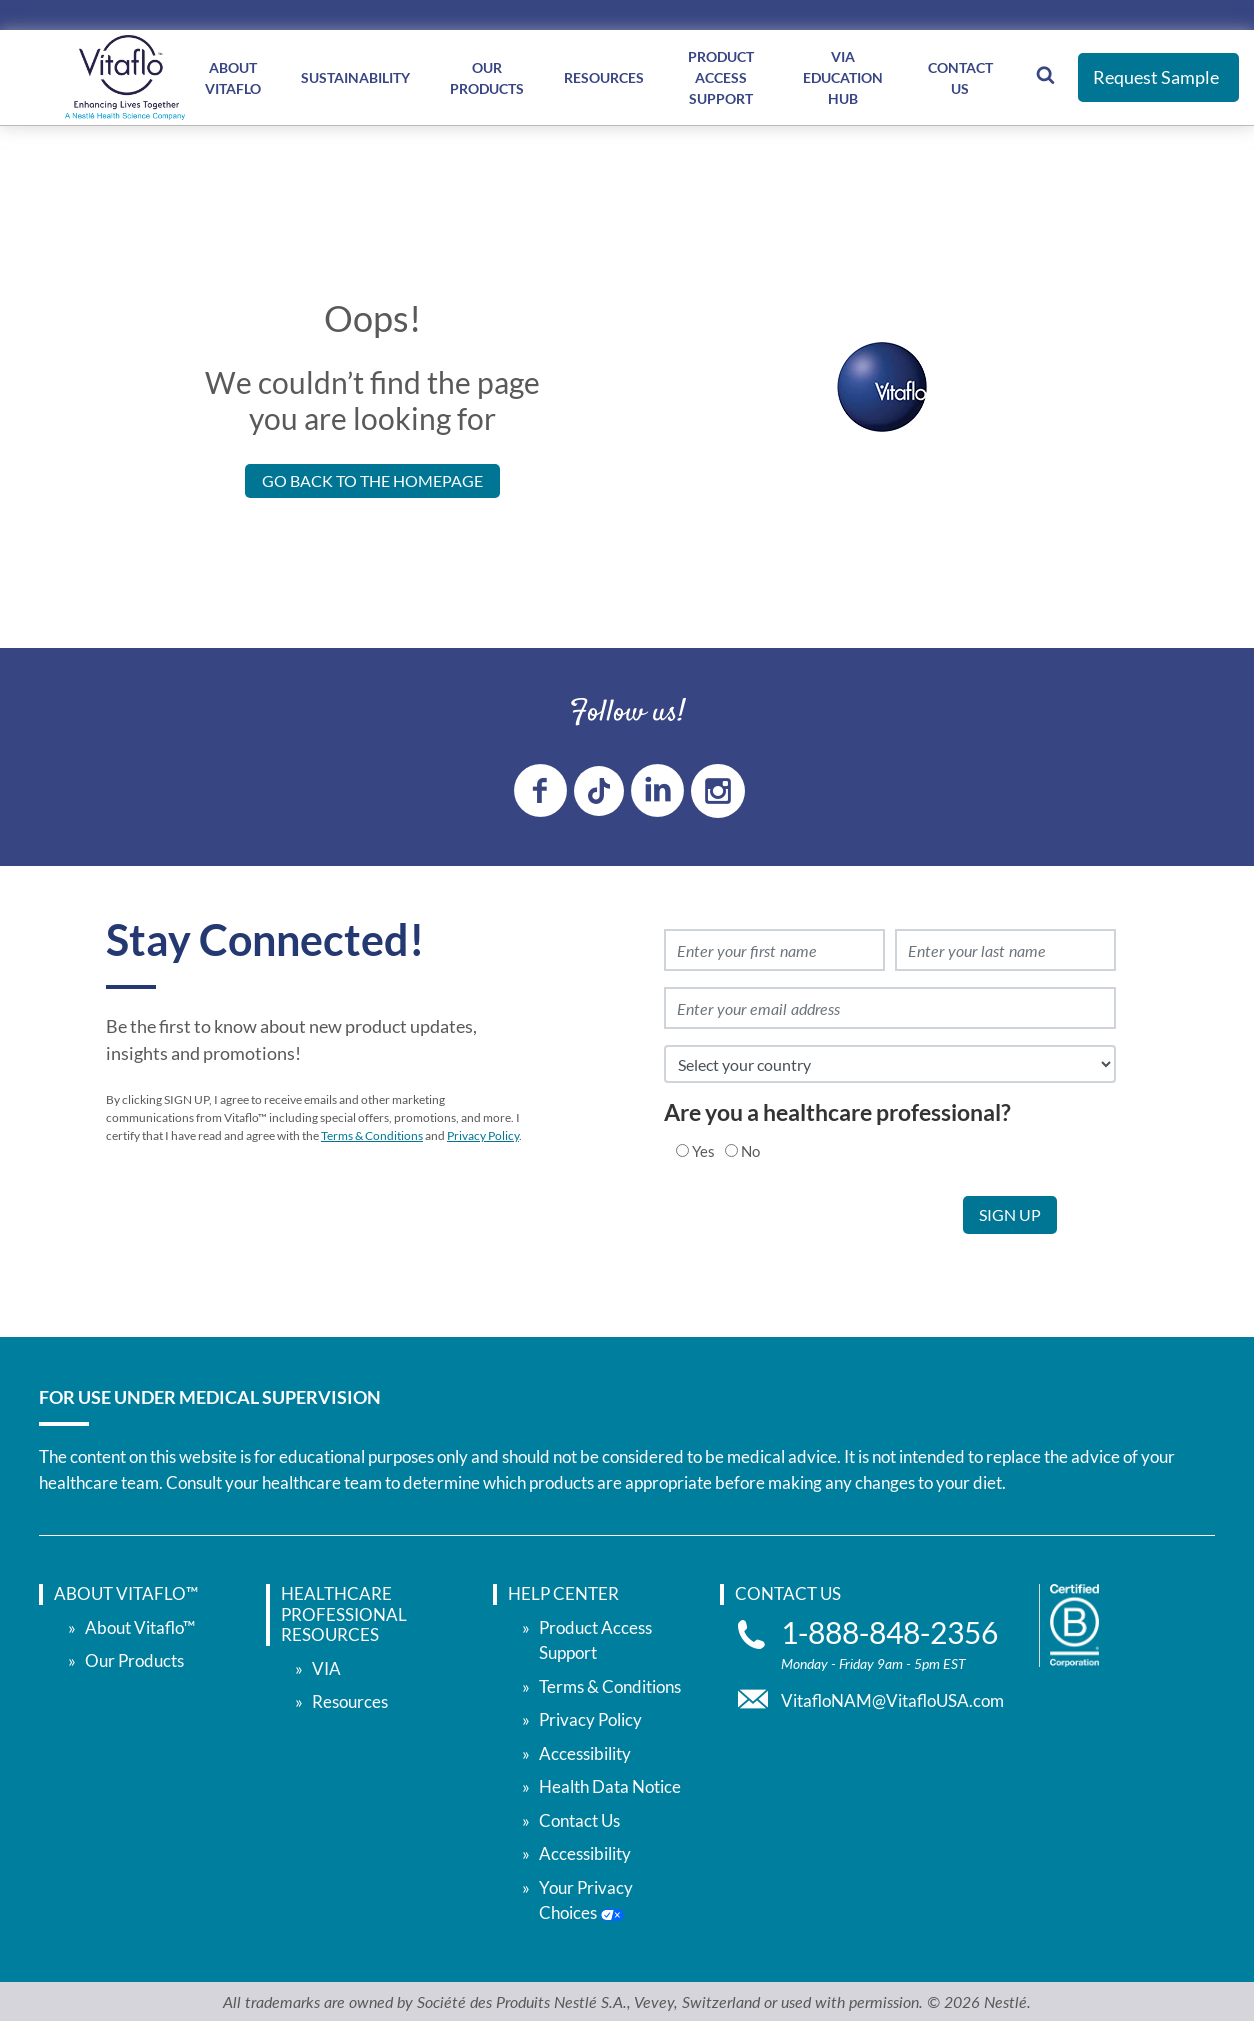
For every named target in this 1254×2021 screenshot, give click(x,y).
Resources (604, 77)
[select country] (889, 1063)
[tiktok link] (599, 789)
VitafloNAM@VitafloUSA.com (892, 1698)
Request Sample (1156, 77)
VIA (326, 1666)
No (750, 1149)
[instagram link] (718, 789)
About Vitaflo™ (140, 1625)
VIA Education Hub (843, 77)
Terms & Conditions (372, 1134)
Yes (703, 1149)
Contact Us (960, 78)
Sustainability (355, 77)
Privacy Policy (483, 1134)
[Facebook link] (540, 789)
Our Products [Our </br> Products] (487, 78)
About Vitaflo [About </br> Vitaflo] (233, 78)
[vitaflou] (125, 77)
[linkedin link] (657, 789)
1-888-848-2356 (889, 1630)
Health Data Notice (610, 1785)
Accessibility (585, 1751)
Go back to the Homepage (372, 480)
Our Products (134, 1659)
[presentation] (811, 1233)
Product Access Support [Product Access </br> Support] (721, 77)
